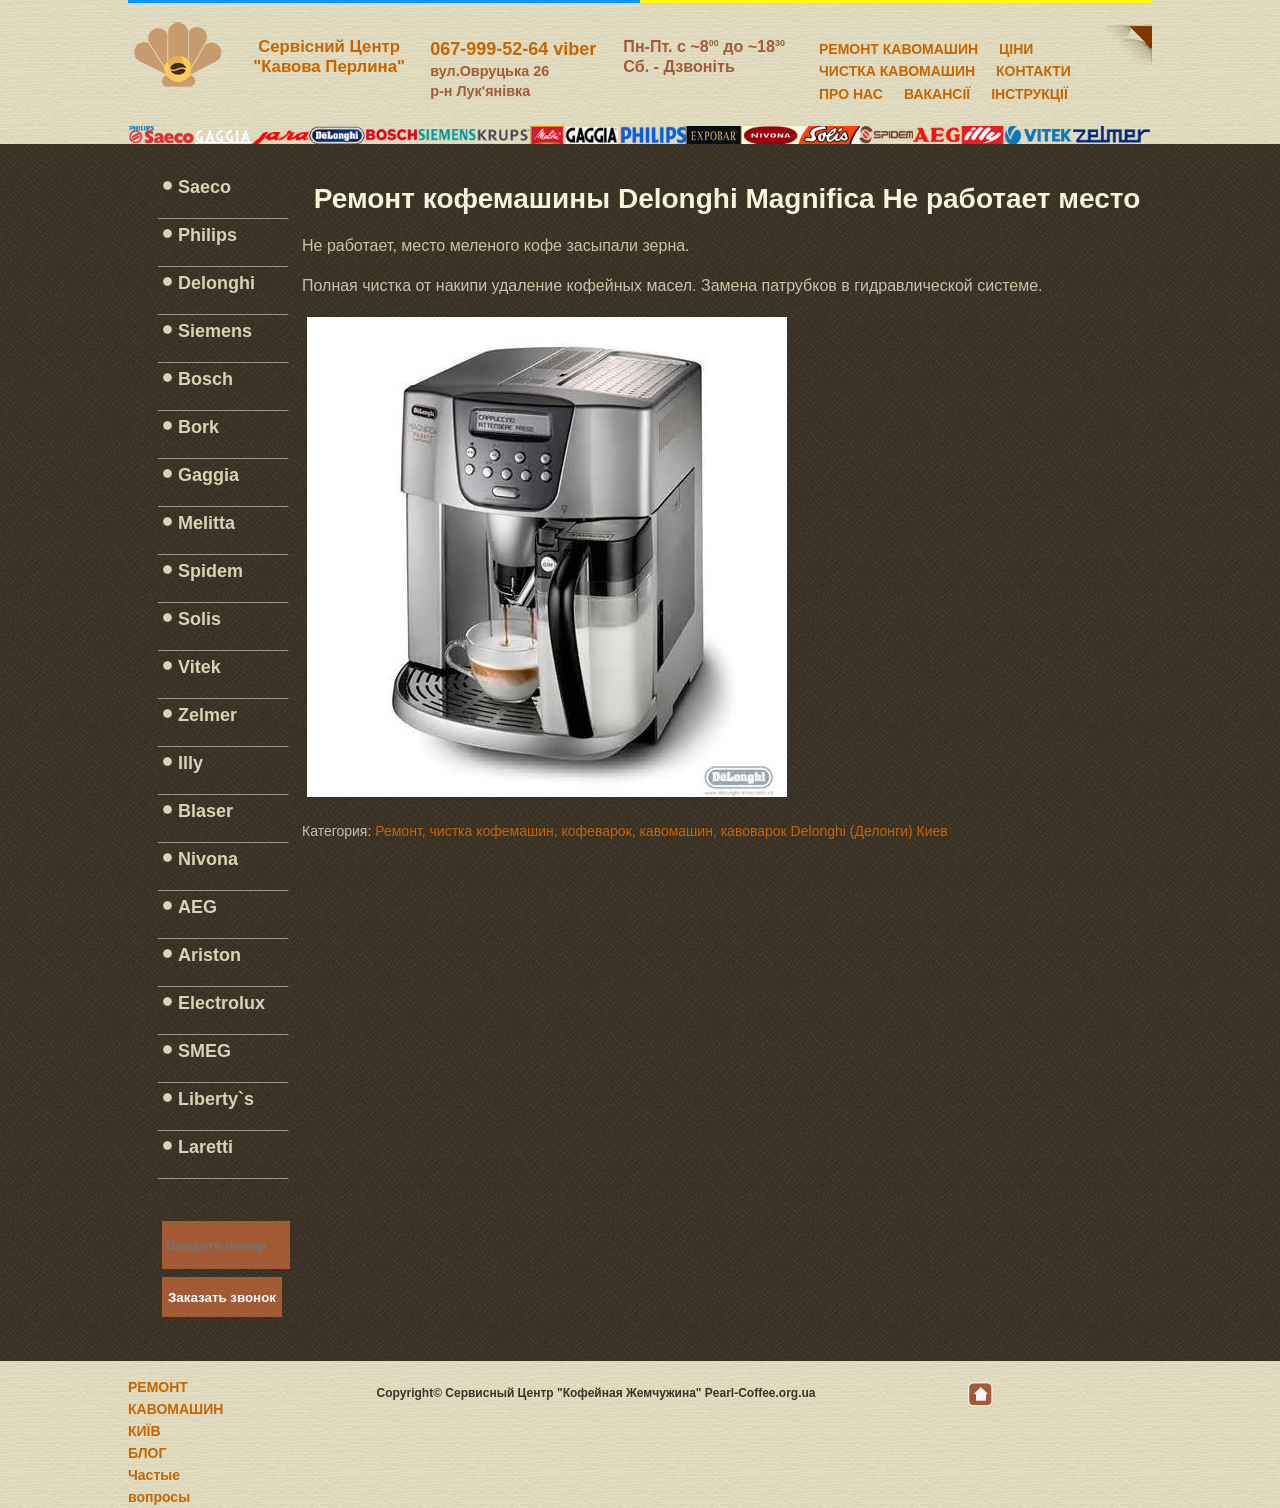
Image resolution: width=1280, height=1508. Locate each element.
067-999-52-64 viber (513, 49)
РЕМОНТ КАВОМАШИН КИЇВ (175, 1409)
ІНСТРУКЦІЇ (1029, 91)
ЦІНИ (1016, 46)
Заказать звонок (222, 1297)
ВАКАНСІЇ (937, 91)
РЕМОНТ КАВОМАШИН (898, 46)
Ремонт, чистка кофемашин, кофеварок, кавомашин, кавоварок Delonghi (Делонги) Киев (661, 831)
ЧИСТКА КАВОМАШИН (897, 68)
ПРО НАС (851, 91)
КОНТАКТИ (1033, 68)
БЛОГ (147, 1453)
